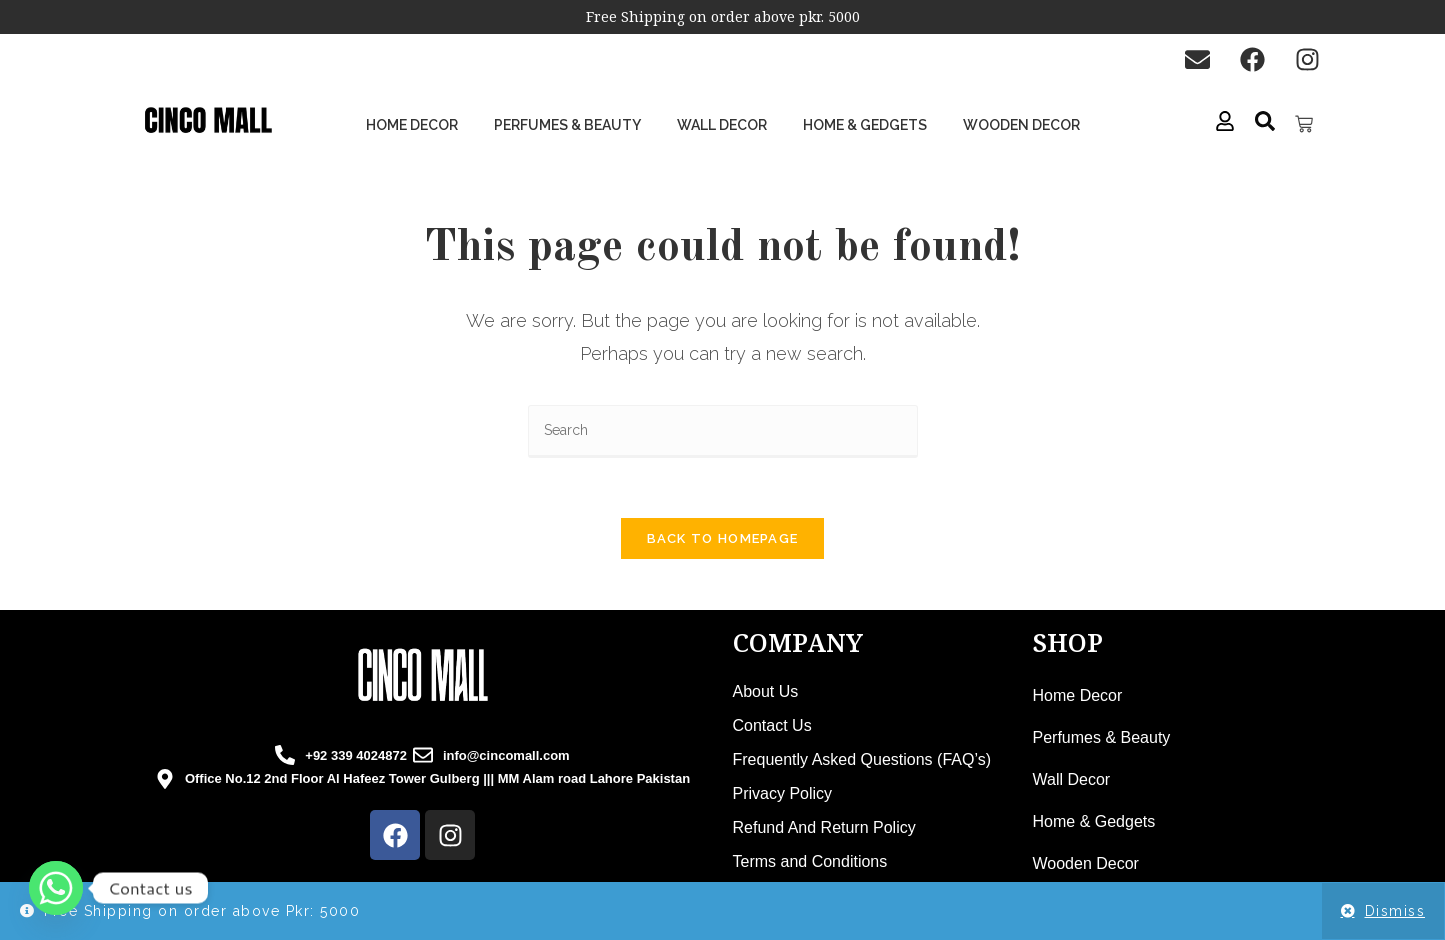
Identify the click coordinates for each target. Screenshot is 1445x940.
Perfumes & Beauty (567, 125)
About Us (766, 692)
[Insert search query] (723, 431)
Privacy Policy (783, 794)
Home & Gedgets (865, 125)
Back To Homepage (723, 539)
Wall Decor (722, 125)
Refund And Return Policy (824, 828)
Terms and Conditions (810, 862)
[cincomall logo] (423, 676)
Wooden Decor (1021, 125)
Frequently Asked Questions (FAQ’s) (862, 760)
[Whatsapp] (56, 888)
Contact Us (772, 726)
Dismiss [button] (1395, 911)
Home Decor (412, 125)
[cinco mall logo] (208, 121)
